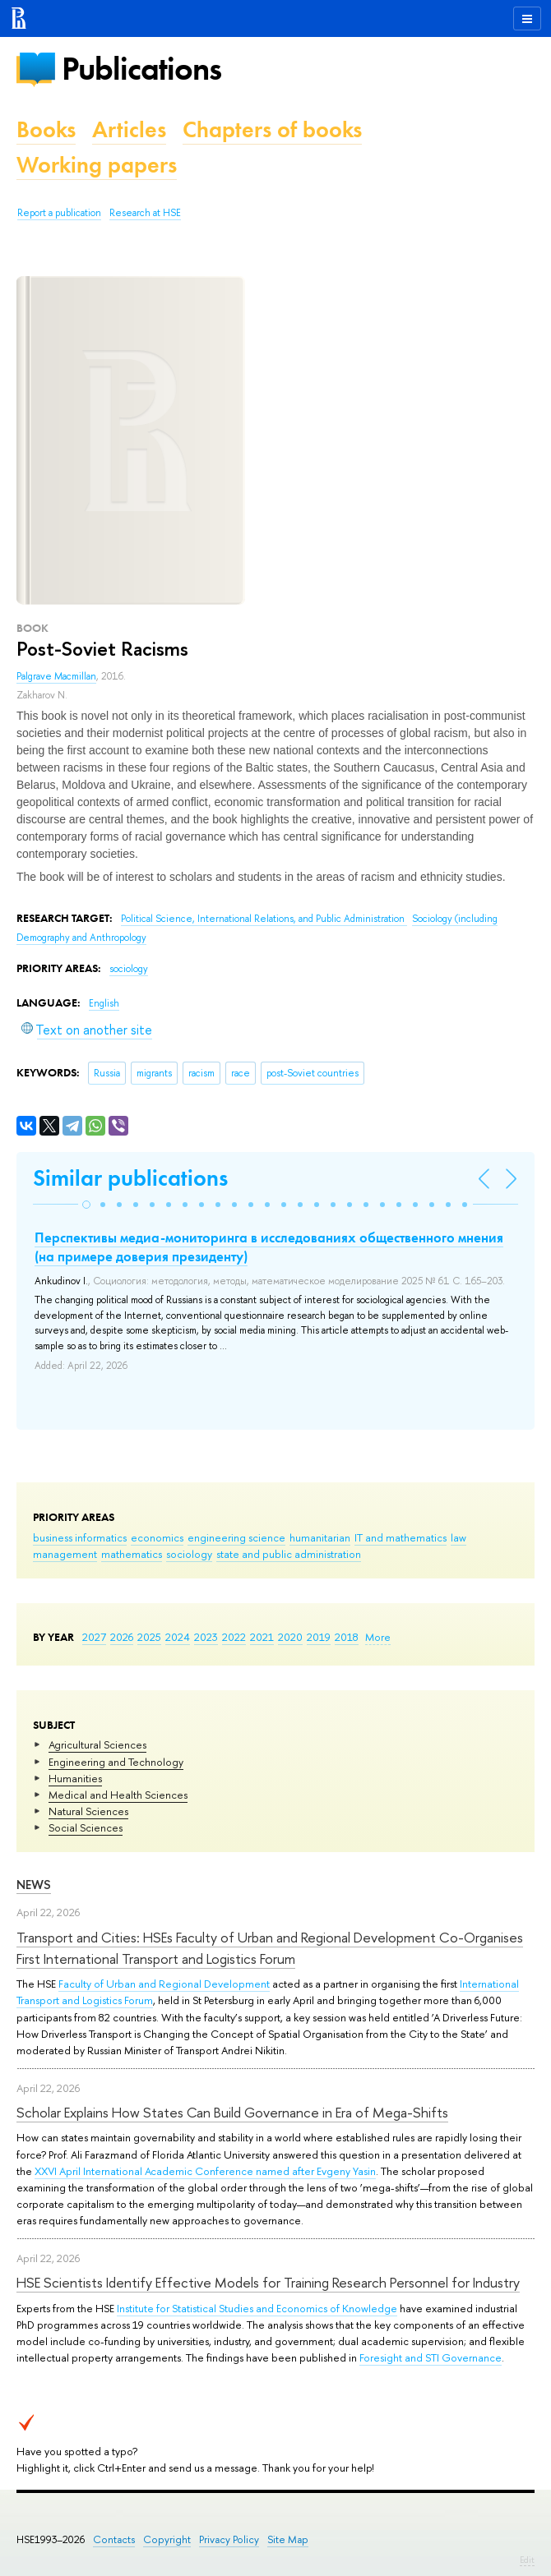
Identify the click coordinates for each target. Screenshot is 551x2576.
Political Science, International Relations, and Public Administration (264, 918)
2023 (206, 1636)
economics (157, 1537)
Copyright (167, 2539)
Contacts (114, 2539)
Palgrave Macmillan (56, 676)
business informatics (80, 1537)
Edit (527, 2559)
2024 (177, 1636)
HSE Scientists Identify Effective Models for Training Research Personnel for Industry (268, 2282)
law (458, 1537)
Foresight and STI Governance (430, 2357)
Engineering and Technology (116, 1761)
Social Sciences (86, 1827)
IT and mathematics (400, 1537)
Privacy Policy (229, 2539)
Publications (141, 69)
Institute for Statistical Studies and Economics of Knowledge (257, 2308)
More (378, 1636)
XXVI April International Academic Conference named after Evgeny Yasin (205, 2171)
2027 (94, 1636)
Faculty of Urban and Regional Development (164, 1983)
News (33, 1884)
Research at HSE (145, 212)
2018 (347, 1636)
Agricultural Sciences (97, 1744)
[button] (86, 1204)
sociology (189, 1553)
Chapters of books (272, 129)
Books (46, 129)
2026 (121, 1636)
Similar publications (130, 1178)
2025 (149, 1636)
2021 (262, 1636)
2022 (234, 1636)
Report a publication (59, 212)
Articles (129, 129)
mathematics (131, 1553)
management (65, 1553)
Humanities (75, 1778)
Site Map (287, 2539)
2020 (290, 1636)
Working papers (96, 164)
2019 (319, 1636)
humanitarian (319, 1537)
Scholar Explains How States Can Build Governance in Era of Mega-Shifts (232, 2112)
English (104, 1003)
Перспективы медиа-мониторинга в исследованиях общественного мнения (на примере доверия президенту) (269, 1246)
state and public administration (288, 1553)
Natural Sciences (88, 1811)
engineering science (236, 1537)
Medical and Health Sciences (118, 1794)
